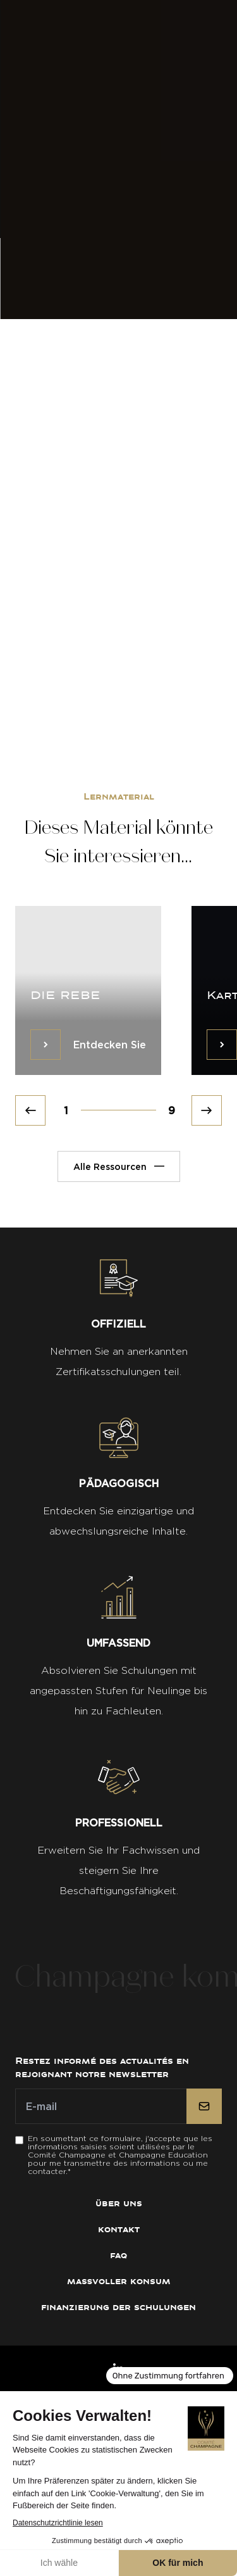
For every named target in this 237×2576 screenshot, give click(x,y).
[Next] (206, 1110)
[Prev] (30, 1110)
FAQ (118, 2255)
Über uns (118, 2203)
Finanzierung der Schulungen (118, 2307)
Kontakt (119, 2229)
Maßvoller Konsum (119, 2281)
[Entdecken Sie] (45, 1044)
